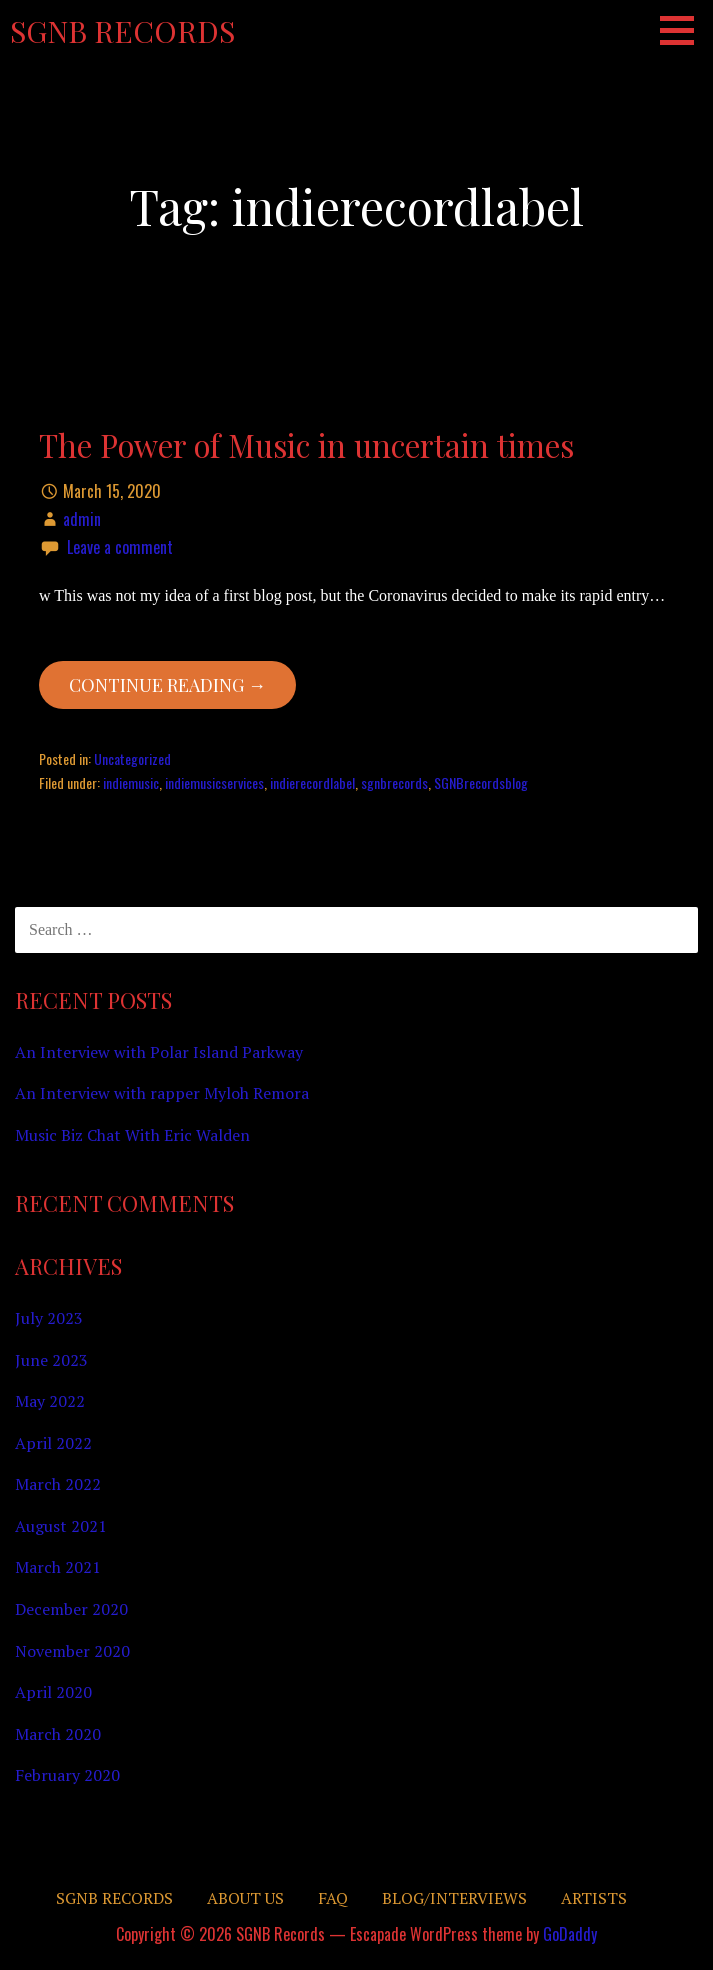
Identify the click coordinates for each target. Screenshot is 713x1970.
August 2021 (61, 1526)
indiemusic (131, 782)
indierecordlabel (312, 782)
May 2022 (50, 1401)
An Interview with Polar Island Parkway (159, 1052)
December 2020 (71, 1609)
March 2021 (58, 1567)
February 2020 (67, 1775)
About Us (245, 1898)
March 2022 (58, 1484)
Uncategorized (132, 758)
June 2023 (51, 1360)
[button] (684, 30)
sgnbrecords (394, 782)
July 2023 (49, 1318)
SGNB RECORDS (114, 1898)
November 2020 (72, 1651)
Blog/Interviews (454, 1898)
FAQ (333, 1898)
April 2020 (53, 1692)
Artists (594, 1898)
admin (82, 519)
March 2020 (58, 1734)
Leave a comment (120, 547)
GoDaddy (570, 1934)
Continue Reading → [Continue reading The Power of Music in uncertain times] (167, 685)
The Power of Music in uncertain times (306, 445)
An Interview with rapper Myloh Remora (162, 1093)
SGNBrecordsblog (481, 782)
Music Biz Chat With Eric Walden (132, 1135)
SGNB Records (122, 31)
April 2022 (53, 1443)
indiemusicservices (214, 782)
